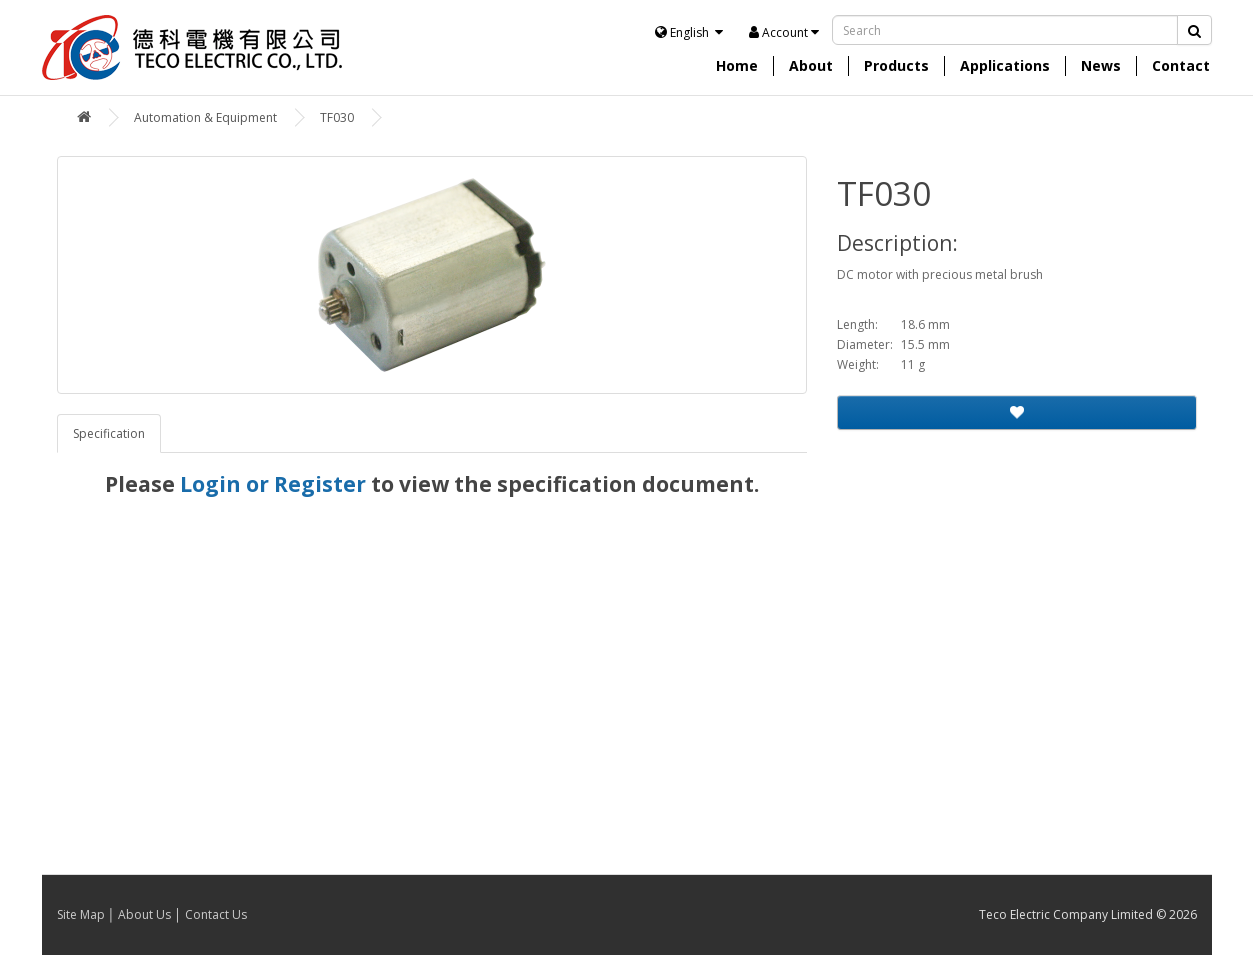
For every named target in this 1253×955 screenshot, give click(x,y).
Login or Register (273, 484)
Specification (109, 433)
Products (896, 65)
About (811, 65)
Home (737, 65)
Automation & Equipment (205, 117)
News (1101, 65)
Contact (1181, 65)
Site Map (81, 914)
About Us (144, 914)
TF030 (337, 117)
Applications (1005, 65)
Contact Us (216, 914)
